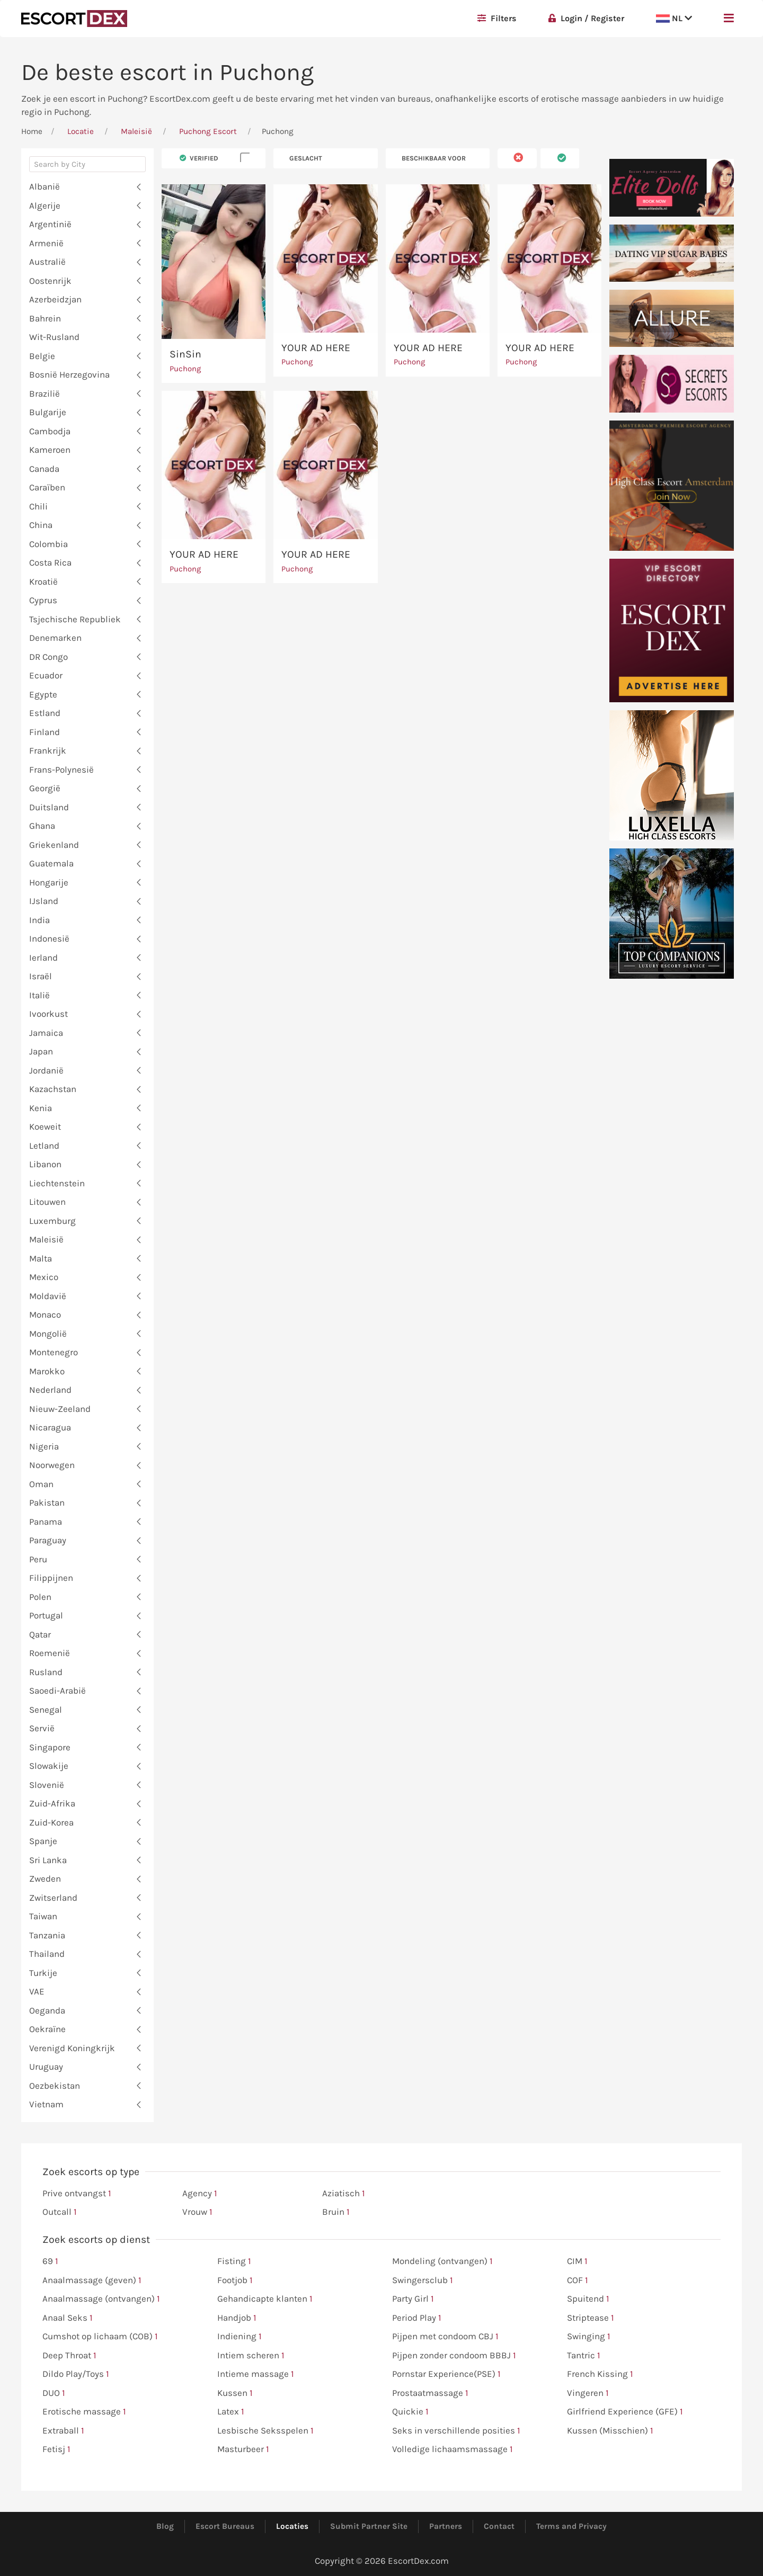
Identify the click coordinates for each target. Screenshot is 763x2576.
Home (31, 131)
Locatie (80, 131)
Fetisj (56, 2449)
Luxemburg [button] (52, 1220)
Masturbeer (243, 2449)
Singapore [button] (49, 1747)
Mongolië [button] (48, 1333)
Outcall (59, 2212)
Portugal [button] (46, 1615)
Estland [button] (44, 713)
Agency (199, 2194)
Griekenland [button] (54, 844)
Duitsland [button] (49, 807)
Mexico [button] (43, 1277)
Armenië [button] (46, 243)
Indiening (239, 2337)
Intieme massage (255, 2374)
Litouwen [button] (47, 1201)
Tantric (583, 2356)
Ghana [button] (42, 825)
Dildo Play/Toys (75, 2374)
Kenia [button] (40, 1108)
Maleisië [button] (46, 1239)
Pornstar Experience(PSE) (446, 2374)
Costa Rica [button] (50, 562)
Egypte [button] (43, 694)
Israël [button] (40, 976)
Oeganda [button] (47, 2010)
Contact (499, 2526)
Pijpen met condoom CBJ (445, 2337)
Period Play (416, 2318)
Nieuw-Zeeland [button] (60, 1408)
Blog (165, 2526)
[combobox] (87, 166)
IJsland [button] (43, 901)
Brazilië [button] (44, 393)
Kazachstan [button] (52, 1089)
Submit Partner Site (368, 2526)
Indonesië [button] (49, 938)
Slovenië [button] (46, 1784)
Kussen (235, 2393)
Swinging (588, 2337)
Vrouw (197, 2212)
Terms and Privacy (571, 2526)
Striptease (590, 2318)
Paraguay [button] (47, 1540)
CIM (577, 2261)
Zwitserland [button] (53, 1897)
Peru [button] (38, 1559)
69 (50, 2261)
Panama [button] (45, 1521)
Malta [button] (40, 1258)
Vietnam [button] (46, 2104)
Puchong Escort (208, 131)
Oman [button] (41, 1484)
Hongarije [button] (48, 882)
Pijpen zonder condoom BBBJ (454, 2356)
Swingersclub (422, 2280)
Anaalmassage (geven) (91, 2280)
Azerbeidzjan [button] (55, 299)
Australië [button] (47, 261)
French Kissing (600, 2374)
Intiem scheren (251, 2356)
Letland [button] (44, 1145)
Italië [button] (39, 995)
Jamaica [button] (46, 1032)
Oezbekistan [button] (54, 2085)
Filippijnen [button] (51, 1577)
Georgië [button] (44, 788)
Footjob (235, 2280)
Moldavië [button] (47, 1296)
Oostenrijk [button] (50, 280)
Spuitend (588, 2299)
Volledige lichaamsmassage (452, 2449)
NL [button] (674, 18)
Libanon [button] (45, 1164)
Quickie (410, 2412)
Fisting (234, 2261)
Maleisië (136, 131)
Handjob (236, 2318)
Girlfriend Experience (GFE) (625, 2412)
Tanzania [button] (47, 1935)
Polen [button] (40, 1596)
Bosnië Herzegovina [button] (69, 374)
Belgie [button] (42, 356)
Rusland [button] (46, 1672)
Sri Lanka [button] (48, 1860)
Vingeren (588, 2393)
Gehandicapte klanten (265, 2299)
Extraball (63, 2431)
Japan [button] (41, 1051)
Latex (230, 2412)
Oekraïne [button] (47, 2029)
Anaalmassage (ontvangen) (101, 2299)
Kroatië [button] (43, 581)
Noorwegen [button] (52, 1465)
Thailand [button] (47, 1953)
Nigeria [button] (44, 1446)
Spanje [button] (43, 1841)
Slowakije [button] (48, 1765)
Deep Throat (69, 2356)
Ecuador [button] (46, 675)
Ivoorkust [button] (48, 1013)
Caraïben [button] (47, 487)
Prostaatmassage (430, 2393)
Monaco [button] (45, 1314)
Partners (445, 2526)
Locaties (292, 2526)
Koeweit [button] (45, 1126)
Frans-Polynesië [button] (61, 769)
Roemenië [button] (49, 1653)
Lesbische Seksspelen (265, 2431)
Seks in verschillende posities (456, 2431)
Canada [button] (44, 468)
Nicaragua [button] (50, 1427)
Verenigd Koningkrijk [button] (72, 2048)
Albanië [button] (44, 186)
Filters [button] (497, 18)
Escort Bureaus (225, 2526)
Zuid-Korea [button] (51, 1822)
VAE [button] (37, 1991)
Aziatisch (343, 2194)
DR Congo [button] (48, 656)
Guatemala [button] (51, 863)
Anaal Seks (67, 2318)
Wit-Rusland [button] (54, 337)
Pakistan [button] (47, 1502)
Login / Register (586, 18)
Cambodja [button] (49, 431)
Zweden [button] (45, 1878)
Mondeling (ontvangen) (442, 2261)
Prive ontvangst (76, 2194)
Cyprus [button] (43, 600)
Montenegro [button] (53, 1352)
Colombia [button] (48, 544)
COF (577, 2280)
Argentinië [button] (50, 224)
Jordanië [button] (46, 1070)
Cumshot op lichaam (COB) (100, 2337)
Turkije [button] (43, 1972)
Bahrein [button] (45, 318)
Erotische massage (84, 2412)
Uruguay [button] (46, 2066)
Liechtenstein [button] (57, 1183)
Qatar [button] (40, 1634)
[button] (729, 18)
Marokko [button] (47, 1371)
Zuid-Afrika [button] (52, 1803)
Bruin (336, 2212)
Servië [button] (42, 1728)
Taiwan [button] (43, 1916)
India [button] (39, 920)
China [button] (40, 525)
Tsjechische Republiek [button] (75, 619)
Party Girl (413, 2299)
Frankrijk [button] (47, 750)
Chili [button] (38, 506)
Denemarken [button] (55, 637)
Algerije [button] (44, 205)
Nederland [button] (50, 1389)
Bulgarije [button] (47, 412)
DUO (53, 2393)
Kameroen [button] (49, 449)
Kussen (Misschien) (610, 2431)
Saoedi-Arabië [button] (57, 1690)
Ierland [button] (43, 957)
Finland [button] (44, 732)
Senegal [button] (45, 1709)
